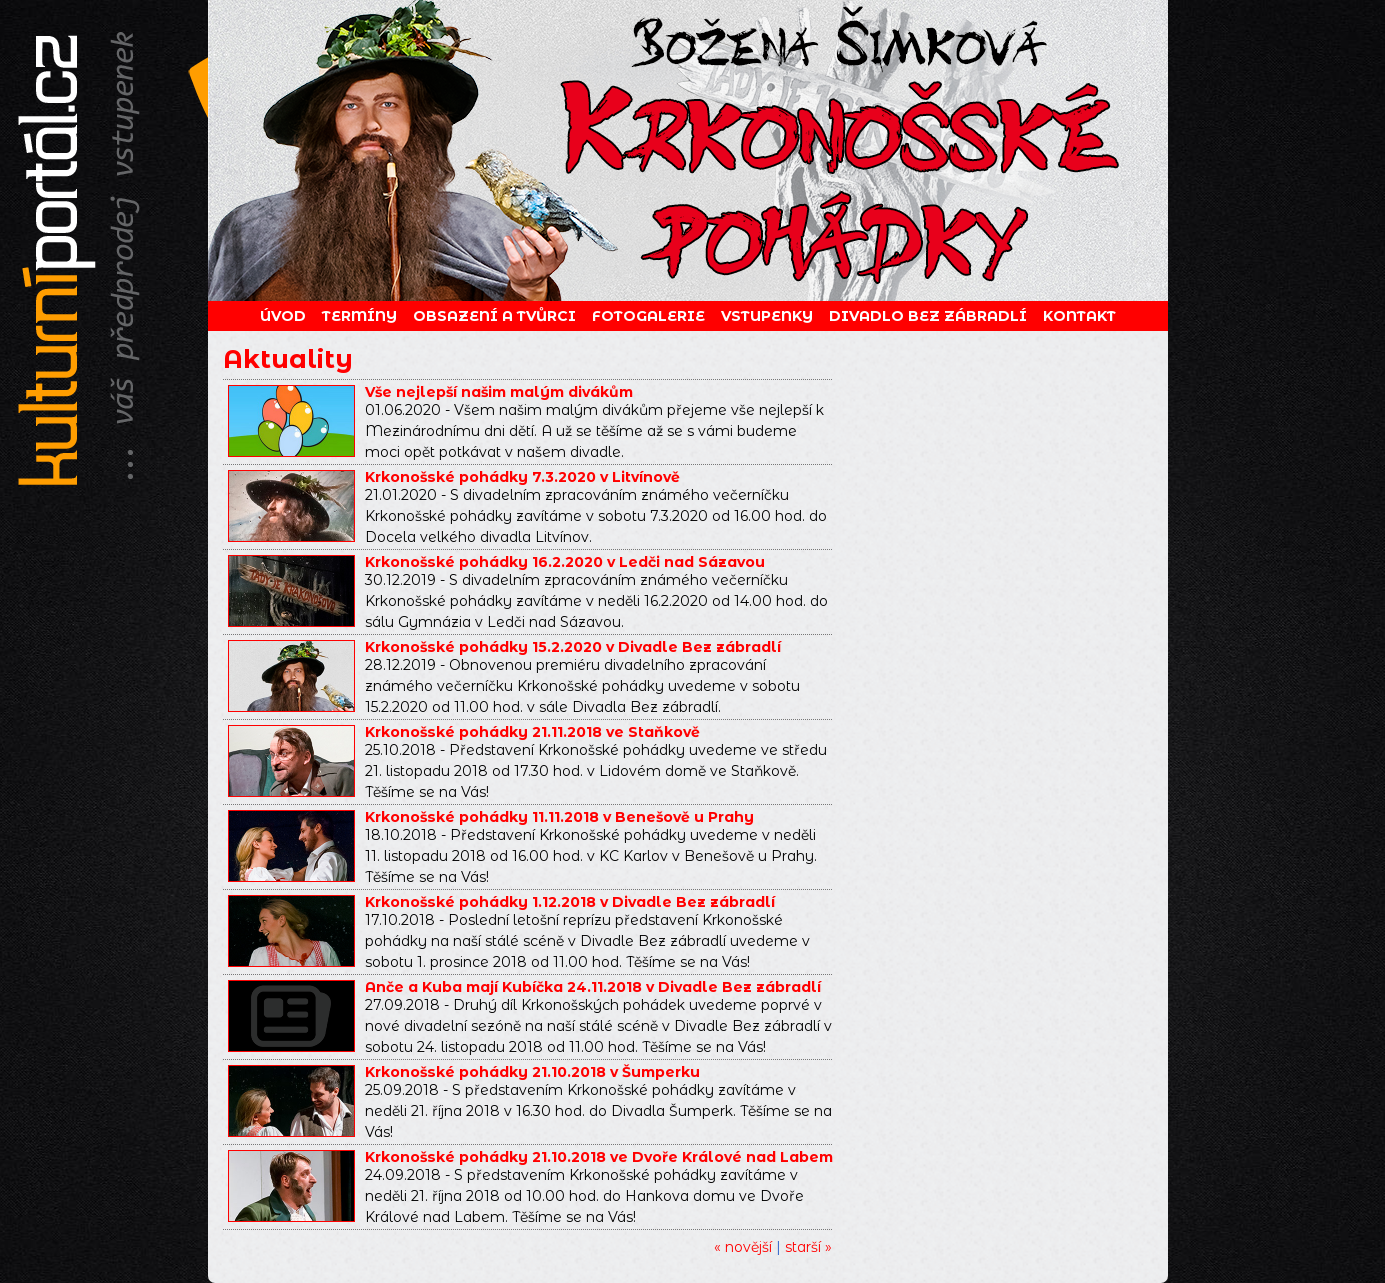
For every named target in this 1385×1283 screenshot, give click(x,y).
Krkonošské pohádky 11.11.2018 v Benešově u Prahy (559, 817)
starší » (808, 1247)
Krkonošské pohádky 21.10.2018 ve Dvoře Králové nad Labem (599, 1157)
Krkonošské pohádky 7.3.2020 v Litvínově (522, 477)
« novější (743, 1247)
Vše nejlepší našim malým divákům (499, 392)
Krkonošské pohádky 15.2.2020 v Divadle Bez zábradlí (573, 647)
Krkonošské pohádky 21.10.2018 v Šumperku (532, 1072)
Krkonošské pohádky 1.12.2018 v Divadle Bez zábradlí (570, 902)
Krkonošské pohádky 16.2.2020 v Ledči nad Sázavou (565, 562)
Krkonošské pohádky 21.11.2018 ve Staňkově (532, 732)
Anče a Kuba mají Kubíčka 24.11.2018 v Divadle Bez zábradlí (593, 987)
